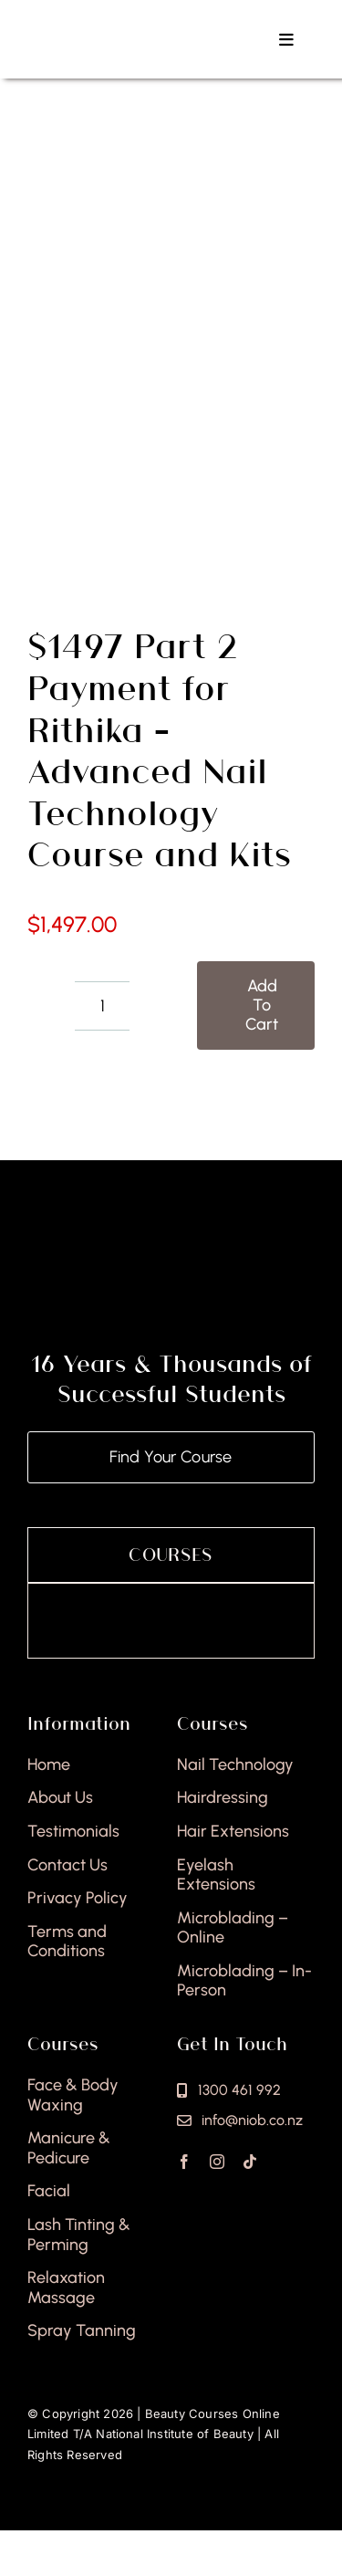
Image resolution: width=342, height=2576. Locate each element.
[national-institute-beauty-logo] (122, 25)
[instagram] (217, 2161)
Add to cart (261, 1005)
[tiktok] (250, 2161)
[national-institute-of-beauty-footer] (171, 1256)
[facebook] (184, 2161)
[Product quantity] (102, 1006)
